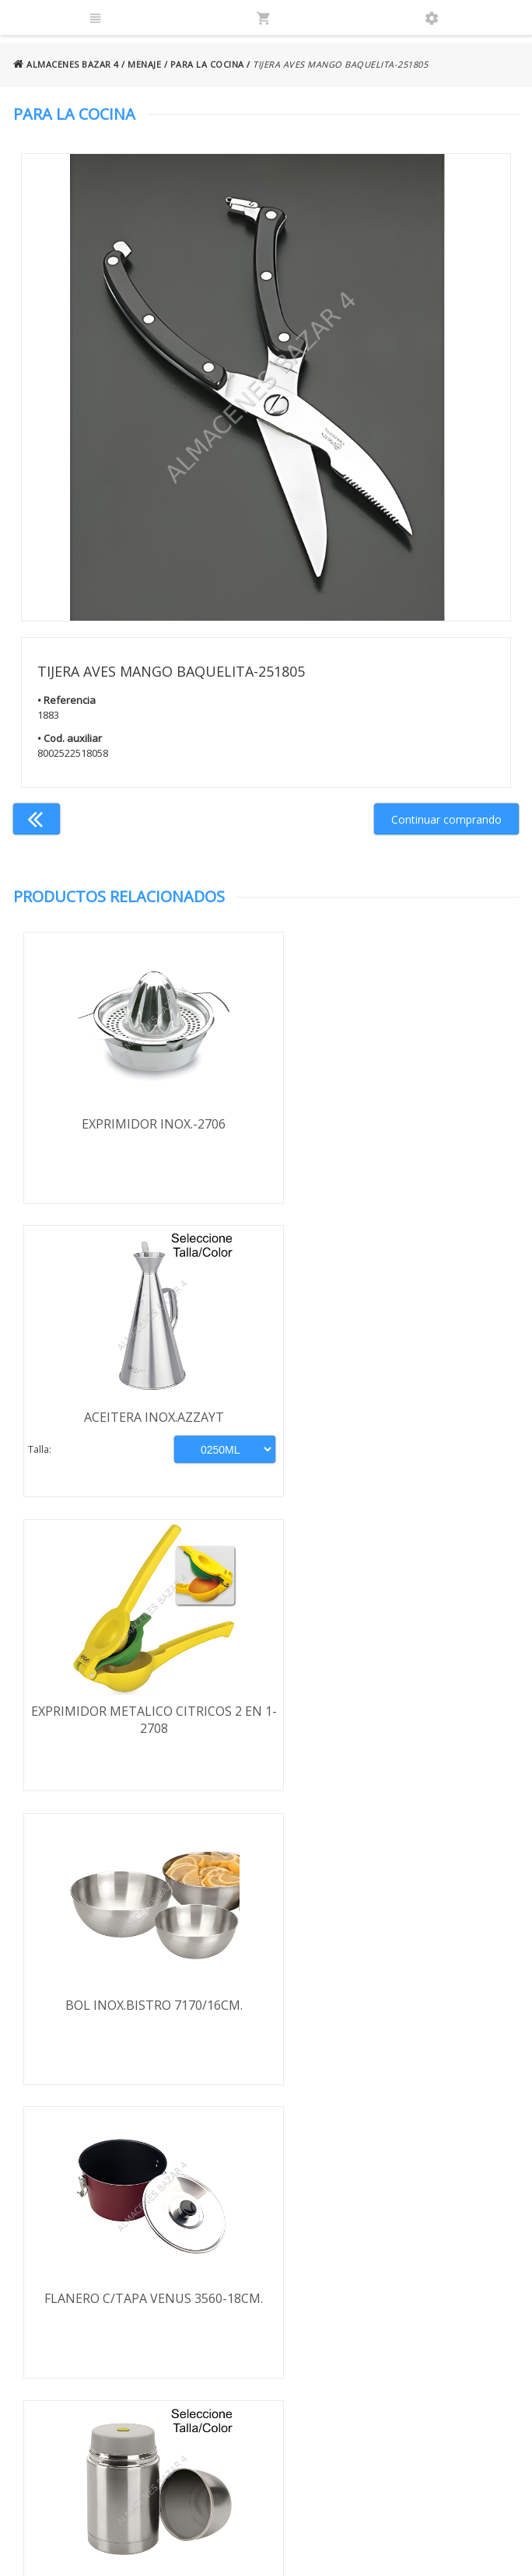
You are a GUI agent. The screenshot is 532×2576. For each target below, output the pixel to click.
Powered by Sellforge (445, 2550)
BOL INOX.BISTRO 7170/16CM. (392, 1419)
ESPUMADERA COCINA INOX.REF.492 (139, 2010)
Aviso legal (69, 2299)
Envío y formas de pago (88, 2248)
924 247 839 (411, 2277)
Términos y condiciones (73, 2213)
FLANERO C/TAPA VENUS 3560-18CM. (139, 1715)
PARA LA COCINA (207, 64)
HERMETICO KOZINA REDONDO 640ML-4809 (392, 2019)
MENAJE (144, 64)
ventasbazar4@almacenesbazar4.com (442, 2299)
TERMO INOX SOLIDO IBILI (392, 1715)
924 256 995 (411, 2254)
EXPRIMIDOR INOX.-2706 (140, 1123)
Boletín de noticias (265, 2369)
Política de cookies (90, 2322)
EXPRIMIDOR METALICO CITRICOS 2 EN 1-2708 (139, 1428)
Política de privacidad (96, 2277)
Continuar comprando (446, 819)
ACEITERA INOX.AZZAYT (392, 1123)
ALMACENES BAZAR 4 (66, 64)
